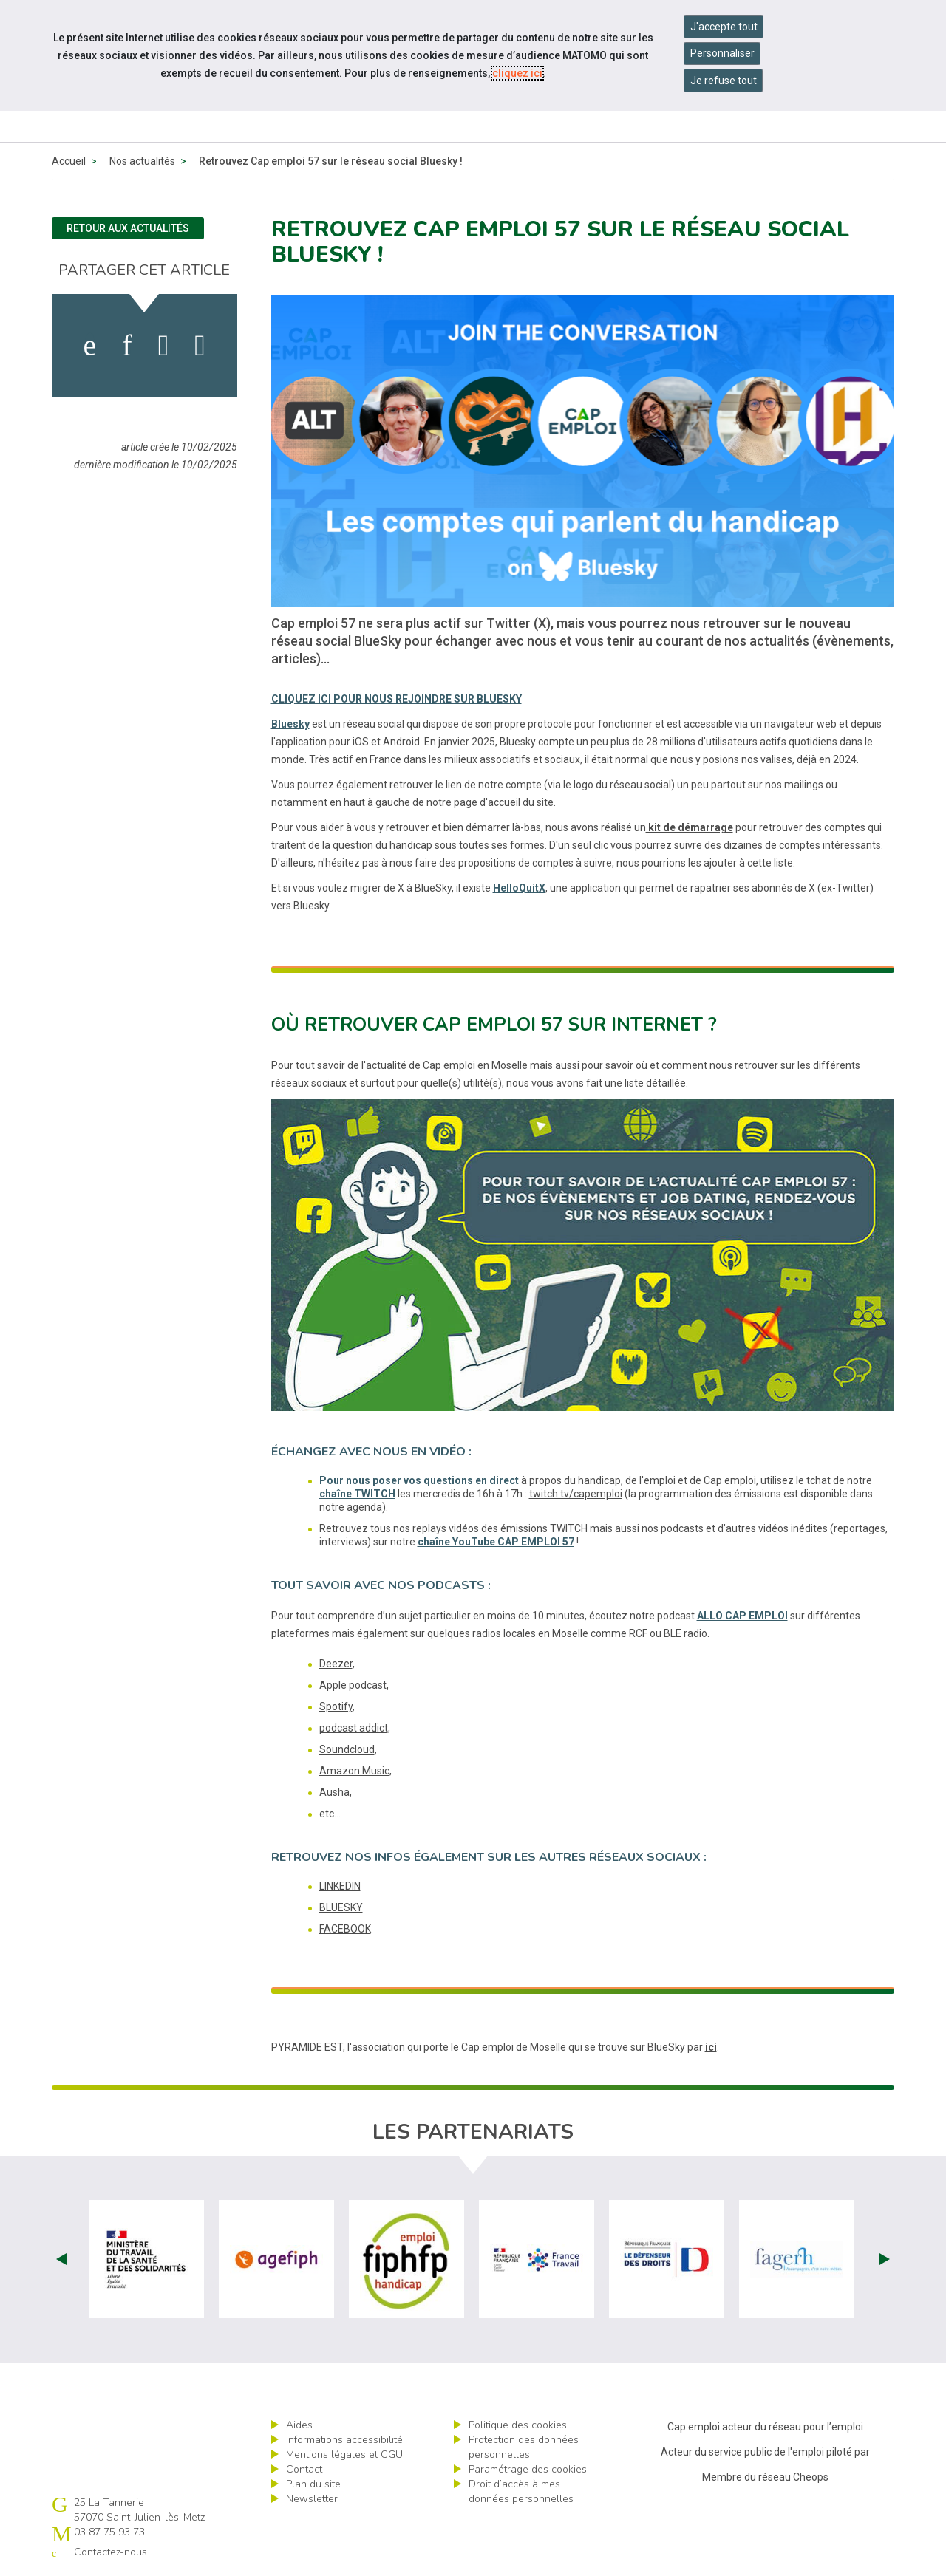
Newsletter (312, 2499)
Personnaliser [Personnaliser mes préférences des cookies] (722, 53)
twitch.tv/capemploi (575, 1494)
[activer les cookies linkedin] (127, 345)
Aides (299, 2425)
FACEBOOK (345, 1929)
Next (884, 2259)
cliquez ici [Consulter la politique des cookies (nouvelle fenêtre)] (517, 73)
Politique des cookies (518, 2425)
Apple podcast (353, 1685)
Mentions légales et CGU (344, 2454)
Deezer (336, 1664)
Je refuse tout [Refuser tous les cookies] (723, 80)
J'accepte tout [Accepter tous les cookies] (724, 27)
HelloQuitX (519, 888)
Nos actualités (142, 161)
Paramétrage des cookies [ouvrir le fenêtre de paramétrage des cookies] (528, 2469)
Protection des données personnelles (524, 2447)
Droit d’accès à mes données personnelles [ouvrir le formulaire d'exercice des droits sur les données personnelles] (521, 2491)
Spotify (336, 1706)
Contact (304, 2469)
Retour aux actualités (128, 228)
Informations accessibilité (344, 2440)
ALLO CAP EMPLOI (742, 1616)
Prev (61, 2259)
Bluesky (290, 724)
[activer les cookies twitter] (164, 345)
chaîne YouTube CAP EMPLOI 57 (496, 1542)
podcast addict (353, 1728)
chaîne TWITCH (357, 1494)
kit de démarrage (689, 827)
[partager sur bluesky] (200, 345)
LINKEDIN (340, 1886)
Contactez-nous (110, 2552)
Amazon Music (354, 1771)
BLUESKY (341, 1907)
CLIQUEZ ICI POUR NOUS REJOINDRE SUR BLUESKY (396, 699)
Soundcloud (347, 1749)
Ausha (334, 1792)
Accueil (69, 161)
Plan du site (313, 2484)
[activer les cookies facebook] (90, 345)
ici (711, 2047)
